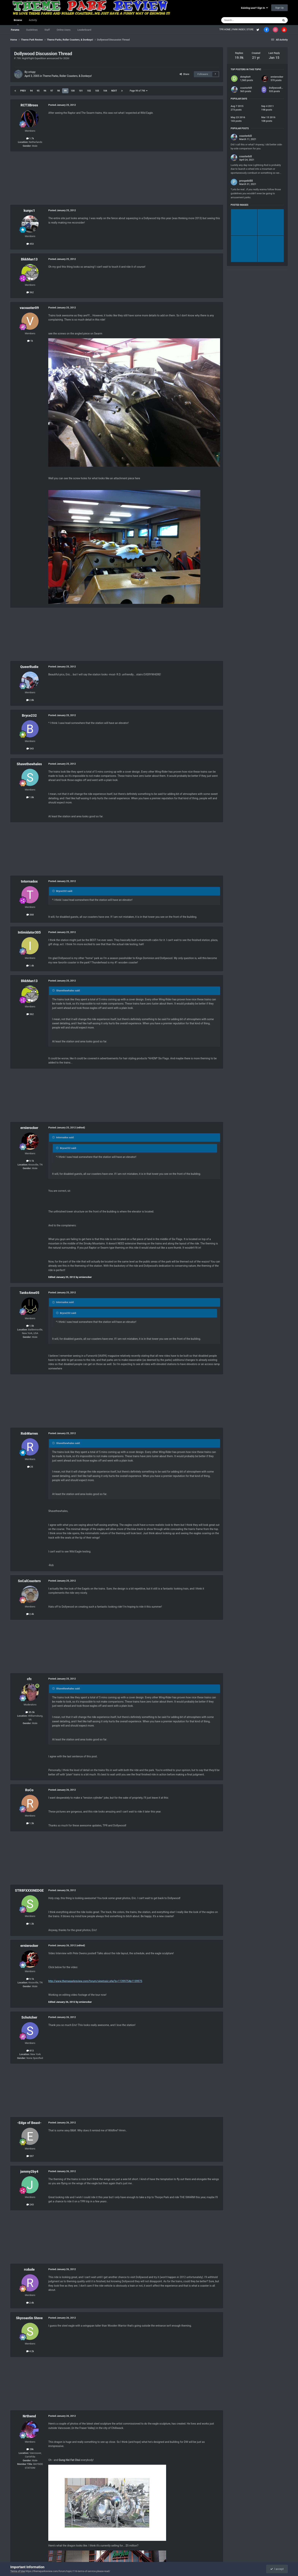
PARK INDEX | (239, 29)
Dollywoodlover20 (279, 87)
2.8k (30, 700)
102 (89, 90)
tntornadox (29, 881)
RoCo (29, 1790)
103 (97, 90)
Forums (15, 29)
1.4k (30, 965)
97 (51, 90)
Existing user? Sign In (254, 7)
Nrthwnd (29, 2416)
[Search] (241, 20)
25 (30, 1466)
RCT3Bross (29, 105)
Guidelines (32, 29)
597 (30, 2156)
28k (29, 2449)
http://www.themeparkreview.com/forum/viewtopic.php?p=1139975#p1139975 (95, 1981)
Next (114, 90)
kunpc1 (29, 211)
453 (30, 243)
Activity (33, 20)
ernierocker (29, 1128)
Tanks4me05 (29, 1293)
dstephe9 (245, 76)
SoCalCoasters (29, 1581)
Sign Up (279, 7)
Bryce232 (29, 715)
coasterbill (246, 87)
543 (30, 748)
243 (30, 2204)
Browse (18, 22)
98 (58, 90)
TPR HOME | (225, 29)
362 (30, 292)
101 (81, 90)
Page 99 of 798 (139, 90)
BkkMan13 (29, 259)
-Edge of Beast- (29, 2123)
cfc (29, 1679)
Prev (23, 90)
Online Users (64, 29)
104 (105, 90)
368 (30, 914)
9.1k (30, 1160)
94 (31, 90)
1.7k (30, 138)
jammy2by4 (29, 2171)
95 (38, 90)
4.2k (30, 2351)
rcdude (29, 2269)
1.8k (30, 797)
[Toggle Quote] (53, 890)
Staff (47, 29)
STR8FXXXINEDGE (29, 1890)
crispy (32, 71)
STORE (250, 29)
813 (30, 2050)
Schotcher (29, 2017)
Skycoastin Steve (29, 2318)
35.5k (30, 1712)
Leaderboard (84, 29)
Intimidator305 (29, 932)
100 (73, 90)
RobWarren (29, 1433)
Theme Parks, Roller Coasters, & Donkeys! (67, 75)
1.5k (30, 1325)
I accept (277, 2568)
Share (184, 74)
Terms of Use (17, 2571)
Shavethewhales (29, 764)
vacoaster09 (29, 308)
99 (65, 90)
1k (30, 340)
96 (45, 90)
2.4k (30, 1614)
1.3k (30, 1823)
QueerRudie (29, 667)
